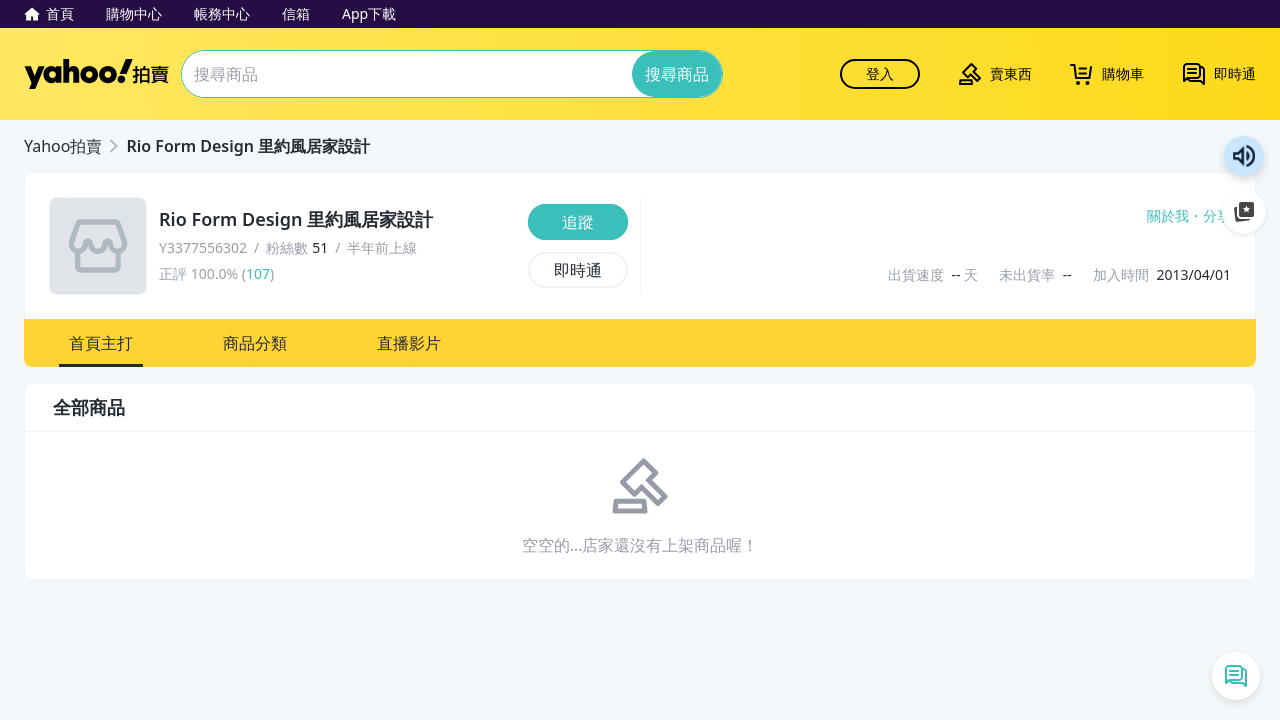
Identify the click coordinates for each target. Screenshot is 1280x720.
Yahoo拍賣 (96, 74)
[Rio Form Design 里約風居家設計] (337, 220)
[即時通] (578, 270)
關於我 (1168, 216)
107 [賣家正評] (258, 273)
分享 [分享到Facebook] (1217, 216)
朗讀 (1244, 156)
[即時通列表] (1236, 676)
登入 (880, 73)
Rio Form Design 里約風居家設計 (248, 146)
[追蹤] (578, 222)
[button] (101, 343)
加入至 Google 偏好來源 (1244, 212)
